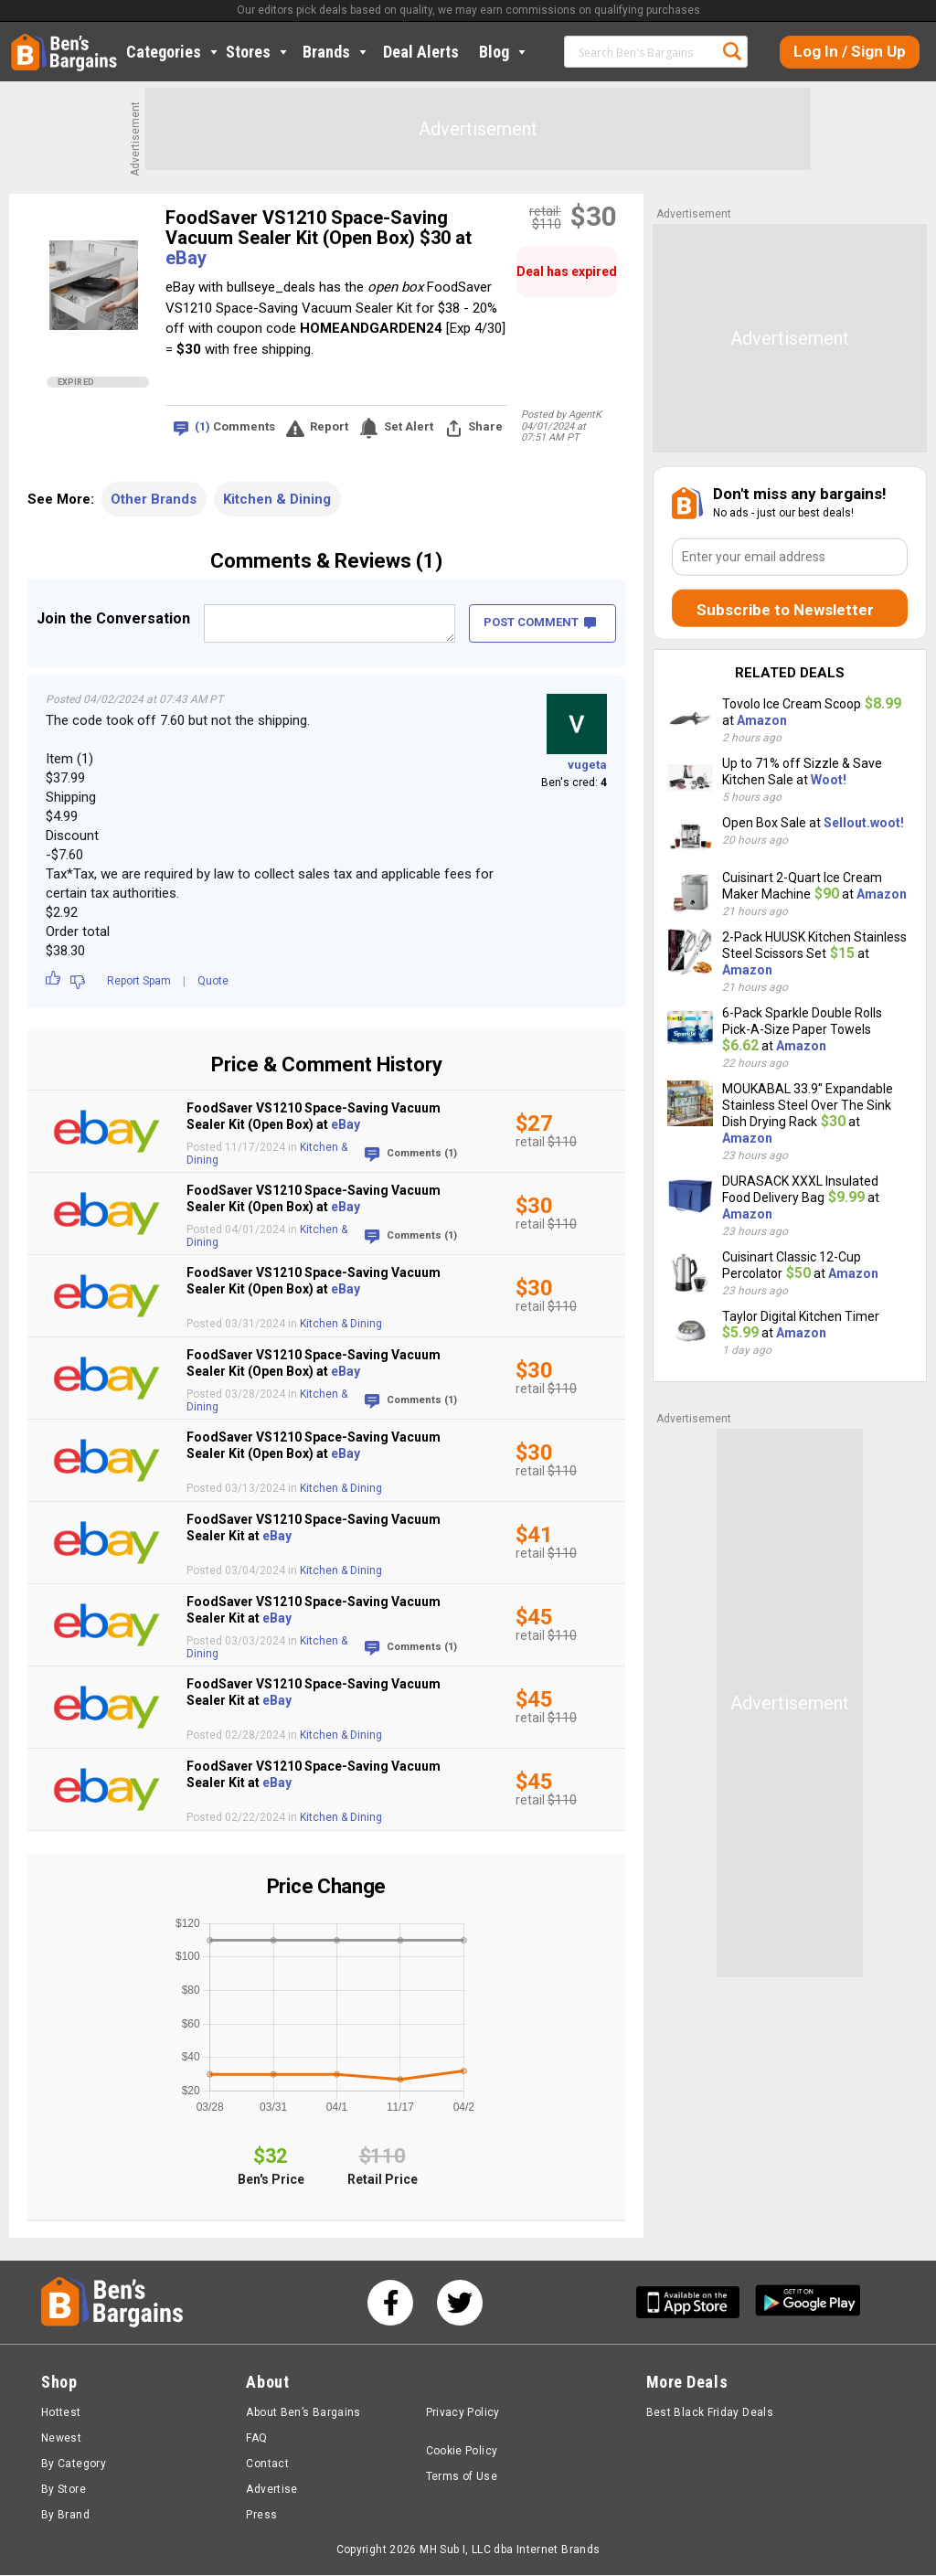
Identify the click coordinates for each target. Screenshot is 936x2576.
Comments (235, 427)
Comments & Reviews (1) (326, 560)
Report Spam (139, 980)
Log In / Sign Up (849, 51)
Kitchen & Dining (277, 499)
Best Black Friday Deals (710, 2413)
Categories (173, 51)
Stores (258, 51)
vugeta (587, 765)
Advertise (271, 2490)
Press (261, 2515)
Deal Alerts (421, 51)
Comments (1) (422, 1153)
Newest (61, 2438)
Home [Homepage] (24, 41)
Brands (336, 51)
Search (732, 51)
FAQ (256, 2438)
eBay (186, 258)
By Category (73, 2464)
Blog (504, 51)
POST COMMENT (540, 622)
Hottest (61, 2413)
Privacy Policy (463, 2413)
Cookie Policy (462, 2451)
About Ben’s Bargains (303, 2413)
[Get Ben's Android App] (808, 2303)
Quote (213, 980)
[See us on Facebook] (390, 2303)
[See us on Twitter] (460, 2303)
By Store (63, 2490)
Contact (267, 2464)
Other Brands (154, 499)
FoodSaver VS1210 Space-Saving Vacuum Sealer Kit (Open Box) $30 (310, 228)
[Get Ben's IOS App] (694, 2303)
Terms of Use (461, 2477)
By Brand (65, 2515)
